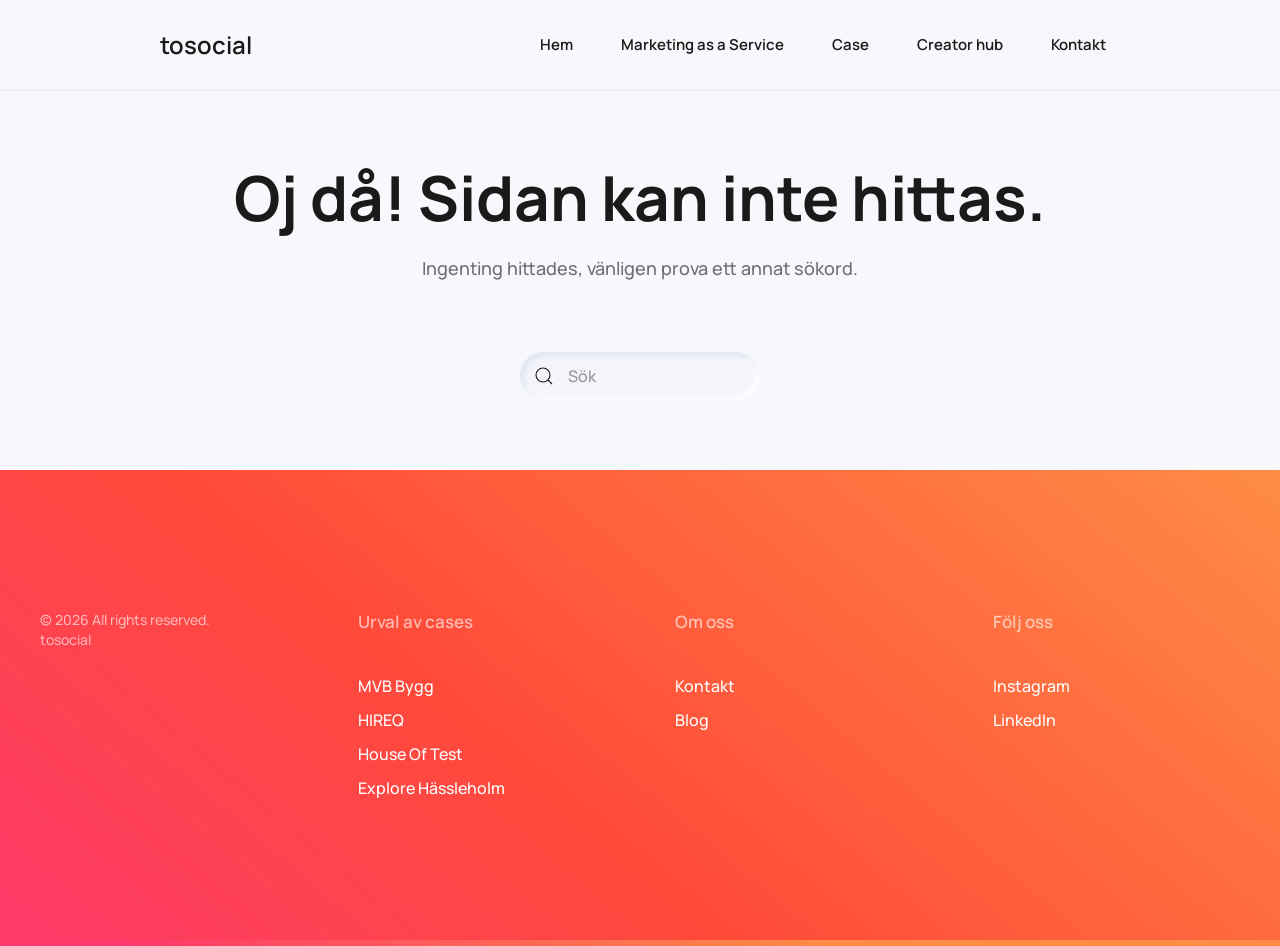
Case (850, 44)
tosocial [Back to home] (206, 44)
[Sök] (640, 376)
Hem (556, 44)
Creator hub (960, 44)
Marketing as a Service (702, 44)
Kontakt (1078, 44)
